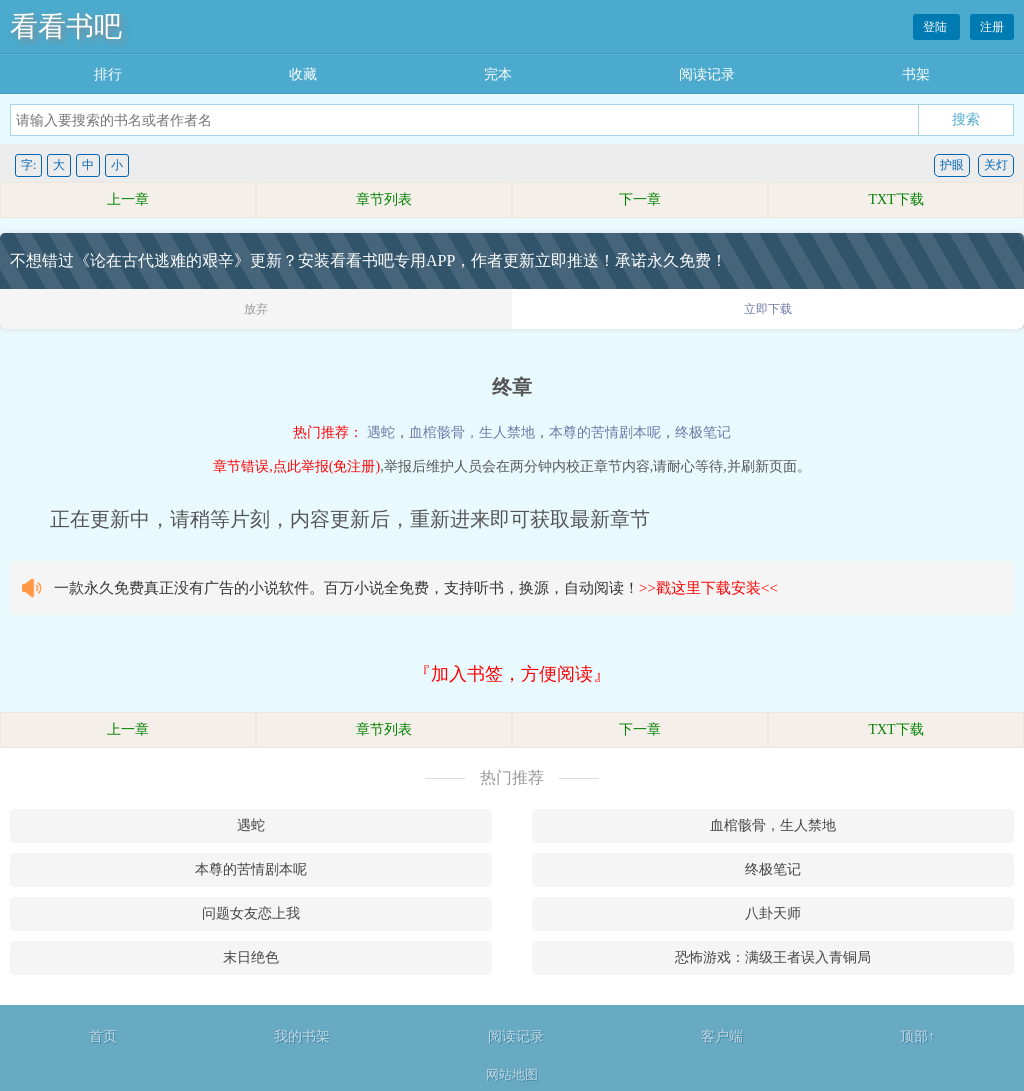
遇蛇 (381, 432)
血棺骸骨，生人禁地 (472, 432)
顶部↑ (917, 1036)
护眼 (952, 165)
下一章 (640, 199)
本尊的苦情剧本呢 (605, 432)
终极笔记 (703, 432)
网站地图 (512, 1074)
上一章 (128, 199)
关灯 (996, 165)
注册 (992, 27)
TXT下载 (895, 199)
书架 (916, 74)
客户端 (722, 1036)
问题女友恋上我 (251, 913)
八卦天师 (773, 913)
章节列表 (384, 199)
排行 (108, 74)
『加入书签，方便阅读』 (512, 674)
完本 (498, 74)
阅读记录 (707, 74)
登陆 (936, 27)
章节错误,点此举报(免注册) (296, 466)
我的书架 (302, 1036)
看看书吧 (66, 26)
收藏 (303, 74)
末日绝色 (251, 957)
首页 (103, 1036)
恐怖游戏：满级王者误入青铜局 (773, 957)
